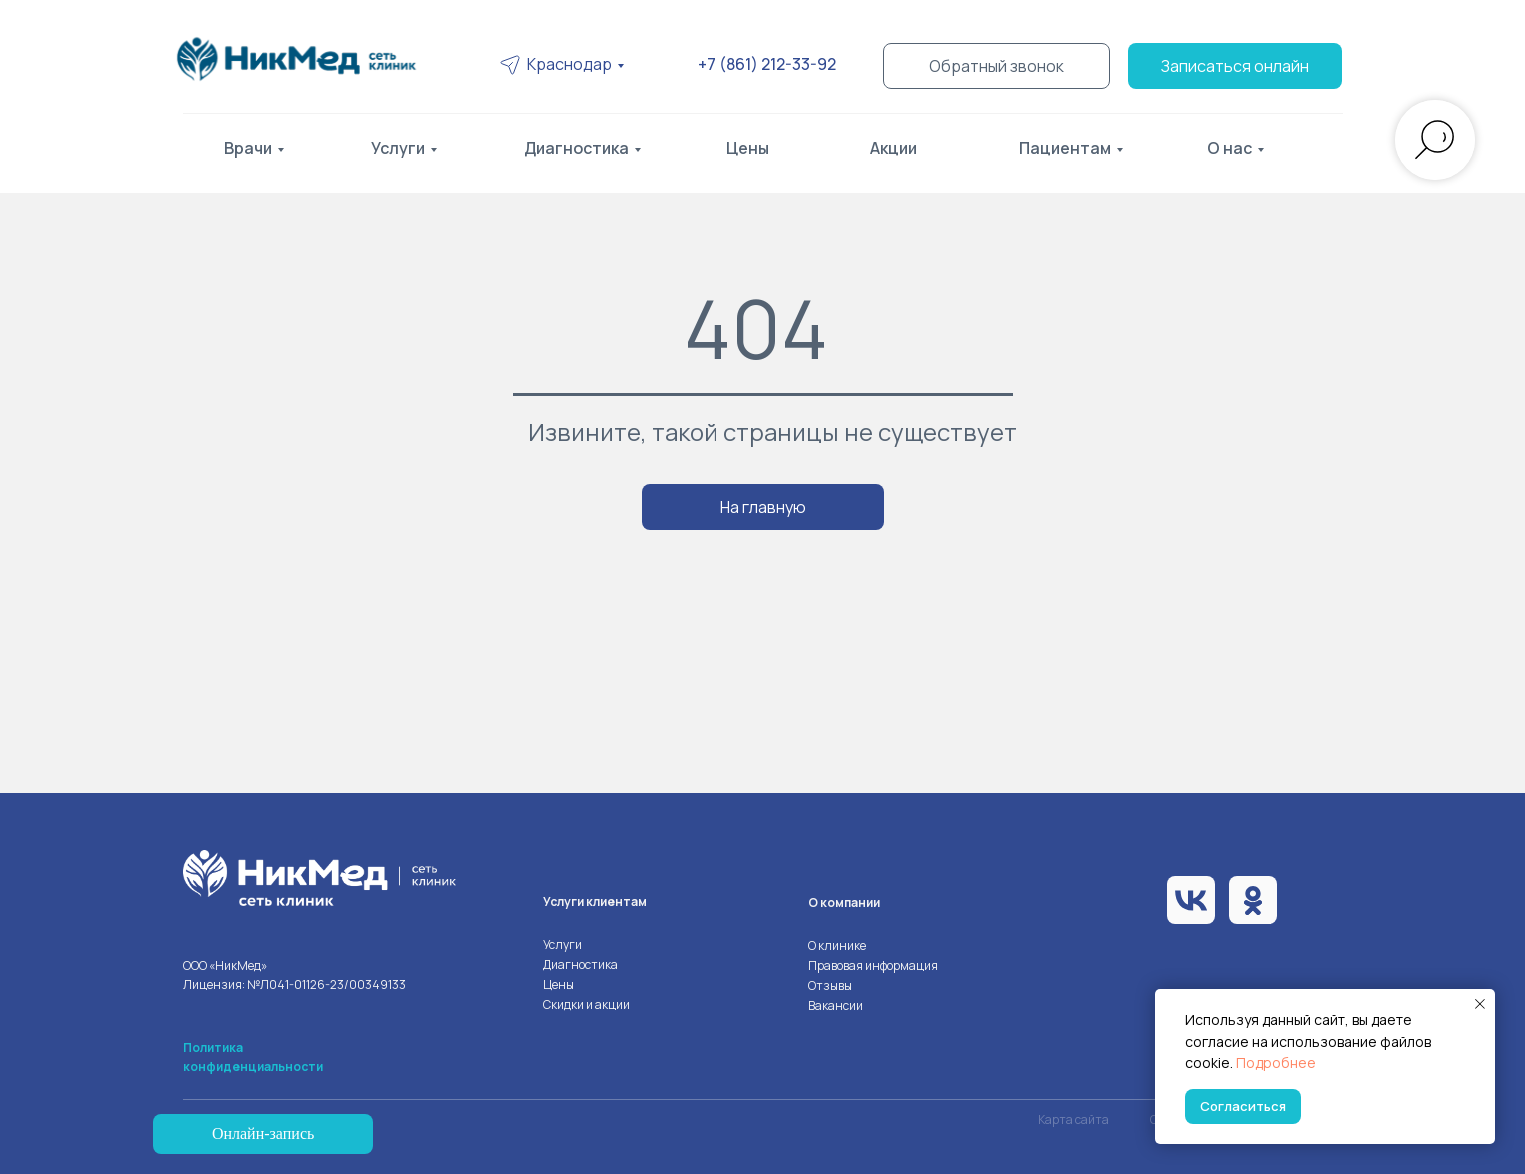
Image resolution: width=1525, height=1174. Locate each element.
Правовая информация (873, 965)
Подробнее (1276, 1062)
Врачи (248, 148)
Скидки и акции (586, 1004)
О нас (1229, 148)
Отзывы (830, 985)
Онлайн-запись (262, 1133)
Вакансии (835, 1005)
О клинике (837, 945)
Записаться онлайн (1235, 66)
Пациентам (1065, 148)
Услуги (398, 148)
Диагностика (576, 148)
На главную (763, 507)
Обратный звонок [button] (996, 66)
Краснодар (569, 64)
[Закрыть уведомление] (1480, 1004)
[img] (303, 59)
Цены (747, 148)
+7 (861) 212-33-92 (767, 64)
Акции (893, 148)
